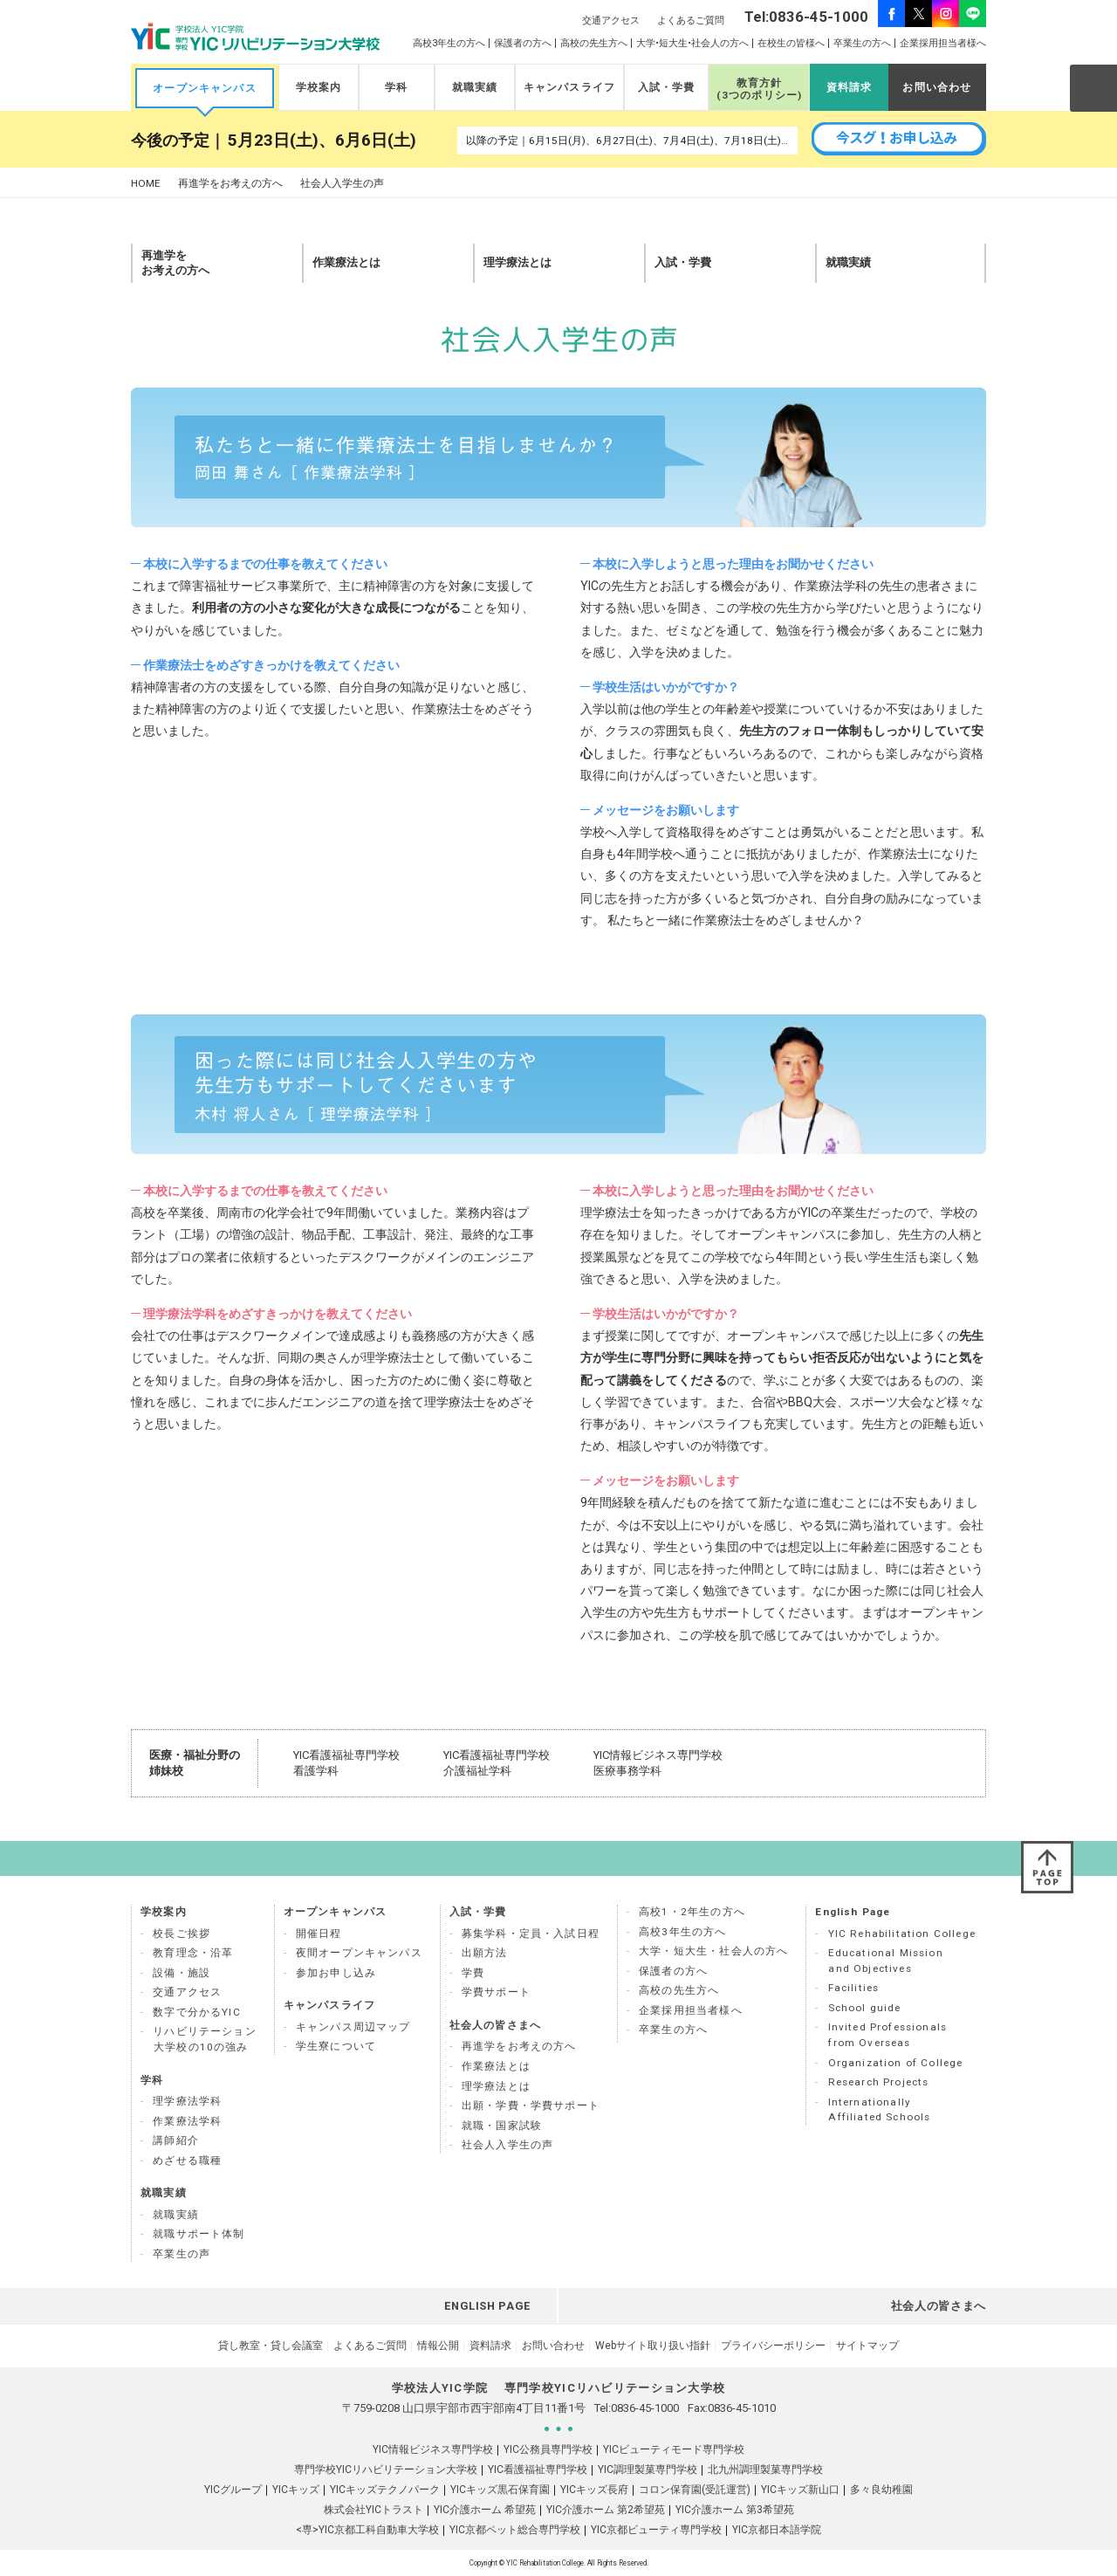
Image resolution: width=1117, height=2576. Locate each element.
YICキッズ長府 (594, 2489)
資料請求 (849, 87)
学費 (473, 1973)
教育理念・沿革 (193, 1953)
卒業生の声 (181, 2254)
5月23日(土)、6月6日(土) (322, 140)
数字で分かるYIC (197, 2012)
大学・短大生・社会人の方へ (713, 1951)
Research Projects (878, 2082)
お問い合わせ (936, 87)
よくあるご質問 (690, 20)
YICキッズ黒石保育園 (500, 2489)
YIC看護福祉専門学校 (537, 2469)
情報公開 (438, 2345)
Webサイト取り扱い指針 (652, 2345)
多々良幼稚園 (881, 2489)
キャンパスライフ (569, 87)
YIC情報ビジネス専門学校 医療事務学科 (658, 1762)
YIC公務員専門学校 (548, 2449)
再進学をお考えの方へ (230, 183)
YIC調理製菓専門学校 (647, 2469)
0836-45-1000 (645, 2408)
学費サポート (496, 1992)
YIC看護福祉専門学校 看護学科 (346, 1762)
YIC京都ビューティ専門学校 (656, 2530)
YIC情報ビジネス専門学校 (433, 2449)
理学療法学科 (187, 2101)
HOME (146, 183)
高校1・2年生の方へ (692, 1912)
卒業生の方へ (862, 43)
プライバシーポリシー (773, 2345)
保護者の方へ (523, 43)
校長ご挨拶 (181, 1933)
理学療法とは (496, 2086)
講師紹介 (176, 2140)
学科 (396, 87)
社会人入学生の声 (507, 2145)
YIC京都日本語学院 (776, 2530)
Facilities (854, 1988)
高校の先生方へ (593, 43)
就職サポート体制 (198, 2234)
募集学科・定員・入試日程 (531, 1933)
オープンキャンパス (205, 88)
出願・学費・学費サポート (531, 2105)
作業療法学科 (187, 2121)
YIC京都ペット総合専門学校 (514, 2530)
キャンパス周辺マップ (353, 2027)
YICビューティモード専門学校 (673, 2449)
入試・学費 (667, 87)
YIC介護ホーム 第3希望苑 (734, 2510)
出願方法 (485, 1953)
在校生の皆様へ (791, 43)
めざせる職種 (187, 2160)
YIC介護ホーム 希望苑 (485, 2510)
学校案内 (319, 87)
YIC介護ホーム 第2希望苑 (605, 2510)
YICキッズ (295, 2489)
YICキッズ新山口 (800, 2489)
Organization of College (895, 2063)
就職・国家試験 (502, 2125)
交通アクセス (611, 20)
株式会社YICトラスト (373, 2510)
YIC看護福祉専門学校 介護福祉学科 (496, 1762)
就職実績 (475, 87)
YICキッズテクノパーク (385, 2489)
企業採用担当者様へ (943, 43)
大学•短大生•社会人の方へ (692, 43)
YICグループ (233, 2489)
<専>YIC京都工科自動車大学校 (367, 2530)
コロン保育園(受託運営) (694, 2489)
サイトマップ (867, 2345)
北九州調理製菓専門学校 (765, 2469)
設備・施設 (181, 1973)
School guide (864, 2008)
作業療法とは (496, 2066)
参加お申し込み (336, 1973)
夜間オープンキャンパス (359, 1953)
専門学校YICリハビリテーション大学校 (385, 2469)
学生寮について (336, 2046)
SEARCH (1092, 87)
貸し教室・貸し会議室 (270, 2345)
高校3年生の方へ (449, 43)
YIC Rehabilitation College (902, 1933)
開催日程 (319, 1933)
